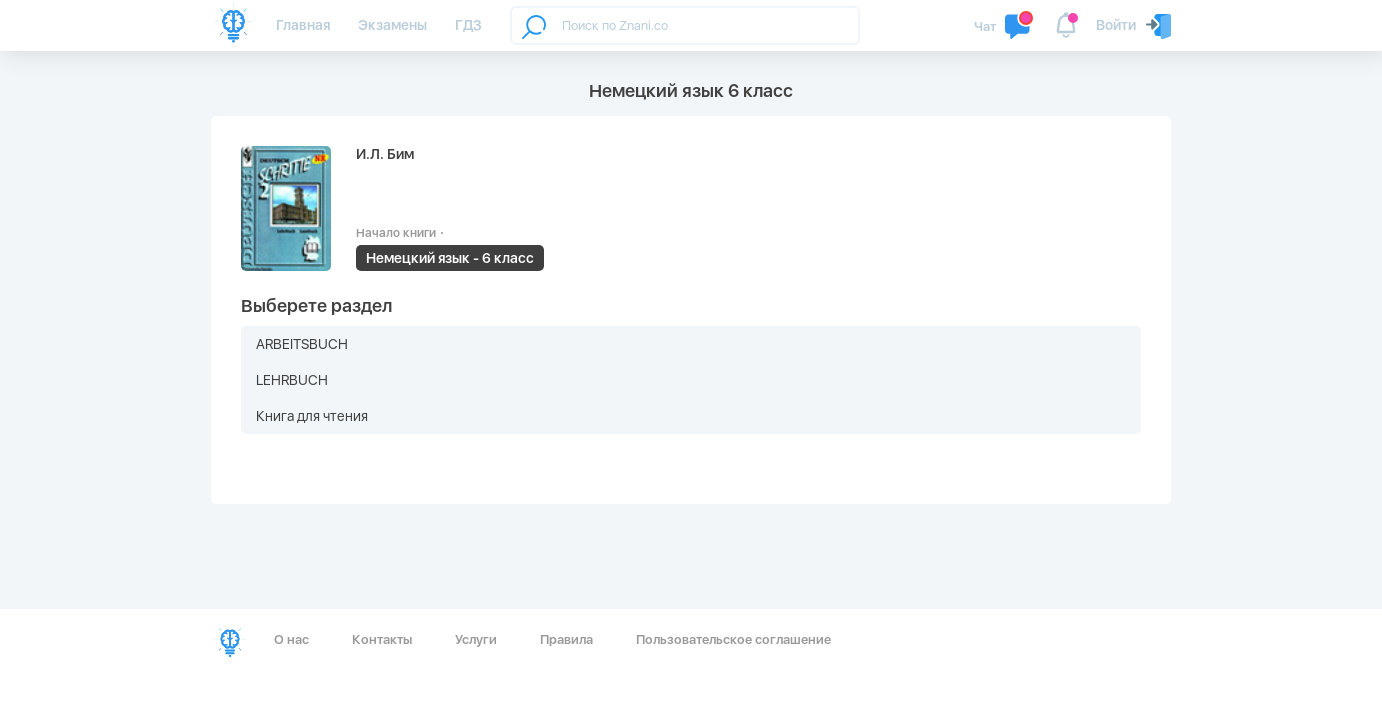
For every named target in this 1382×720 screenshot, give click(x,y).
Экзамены (392, 25)
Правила (566, 639)
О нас (291, 639)
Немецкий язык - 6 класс (450, 258)
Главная (303, 25)
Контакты (382, 639)
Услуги (476, 639)
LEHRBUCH (292, 380)
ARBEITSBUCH (302, 344)
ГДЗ (468, 25)
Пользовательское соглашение (733, 639)
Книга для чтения (312, 416)
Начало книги (396, 233)
